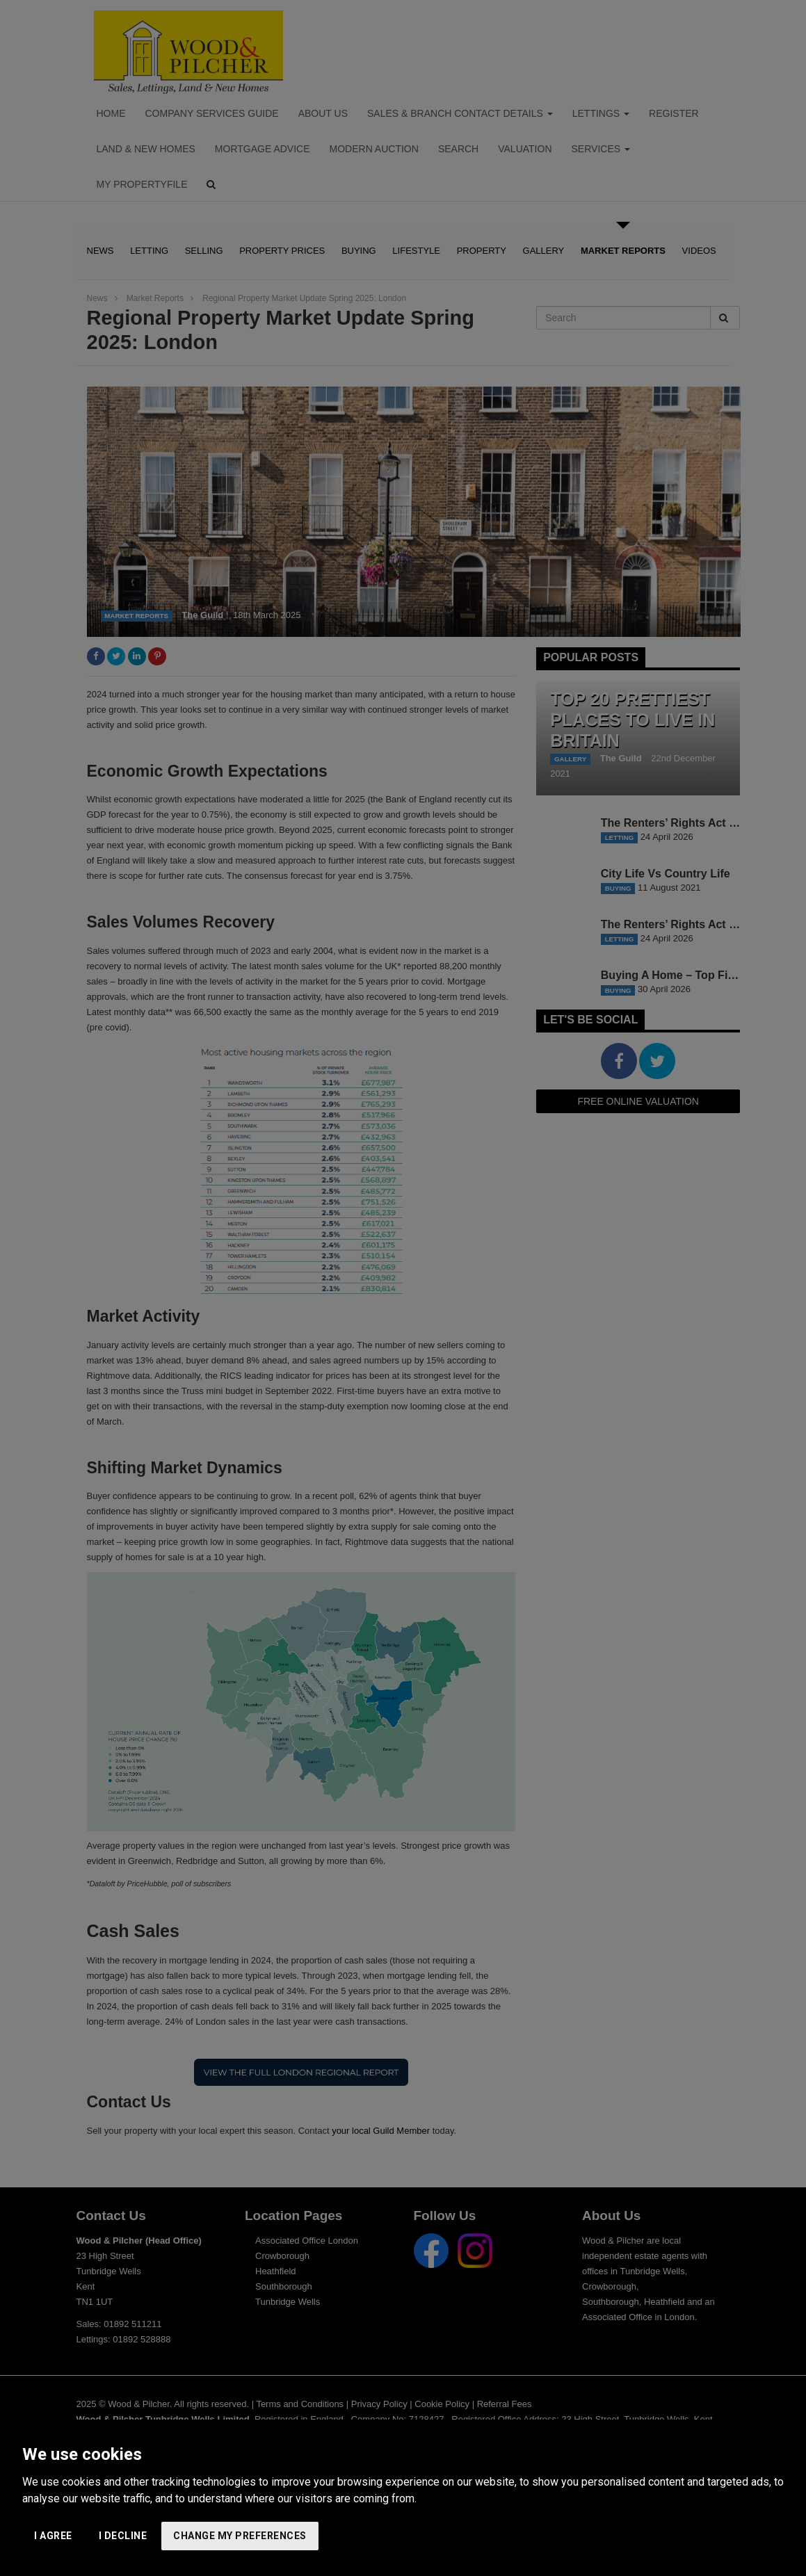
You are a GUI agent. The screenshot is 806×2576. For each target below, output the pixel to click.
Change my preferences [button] (240, 2535)
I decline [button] (123, 2535)
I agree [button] (53, 2535)
